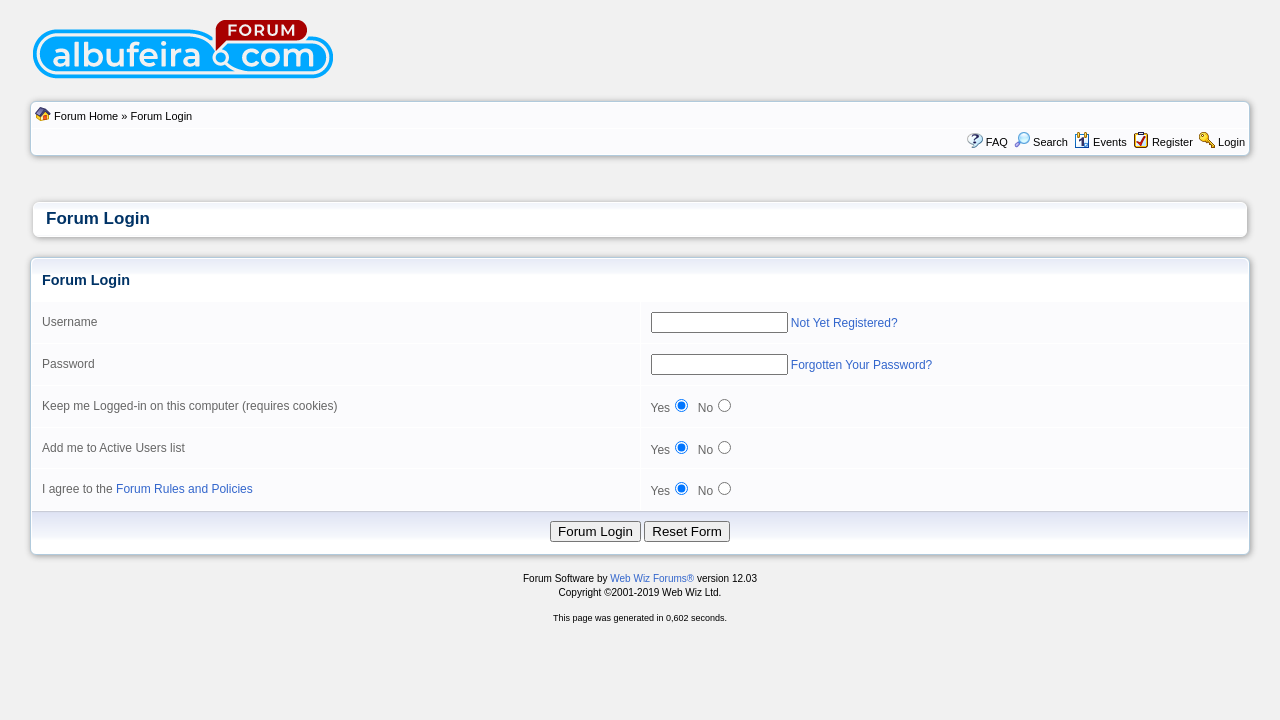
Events (1100, 142)
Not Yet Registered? (844, 323)
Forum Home (86, 116)
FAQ (997, 142)
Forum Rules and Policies (184, 489)
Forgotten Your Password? (861, 365)
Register (1172, 142)
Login (1231, 142)
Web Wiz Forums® (652, 578)
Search (1041, 142)
